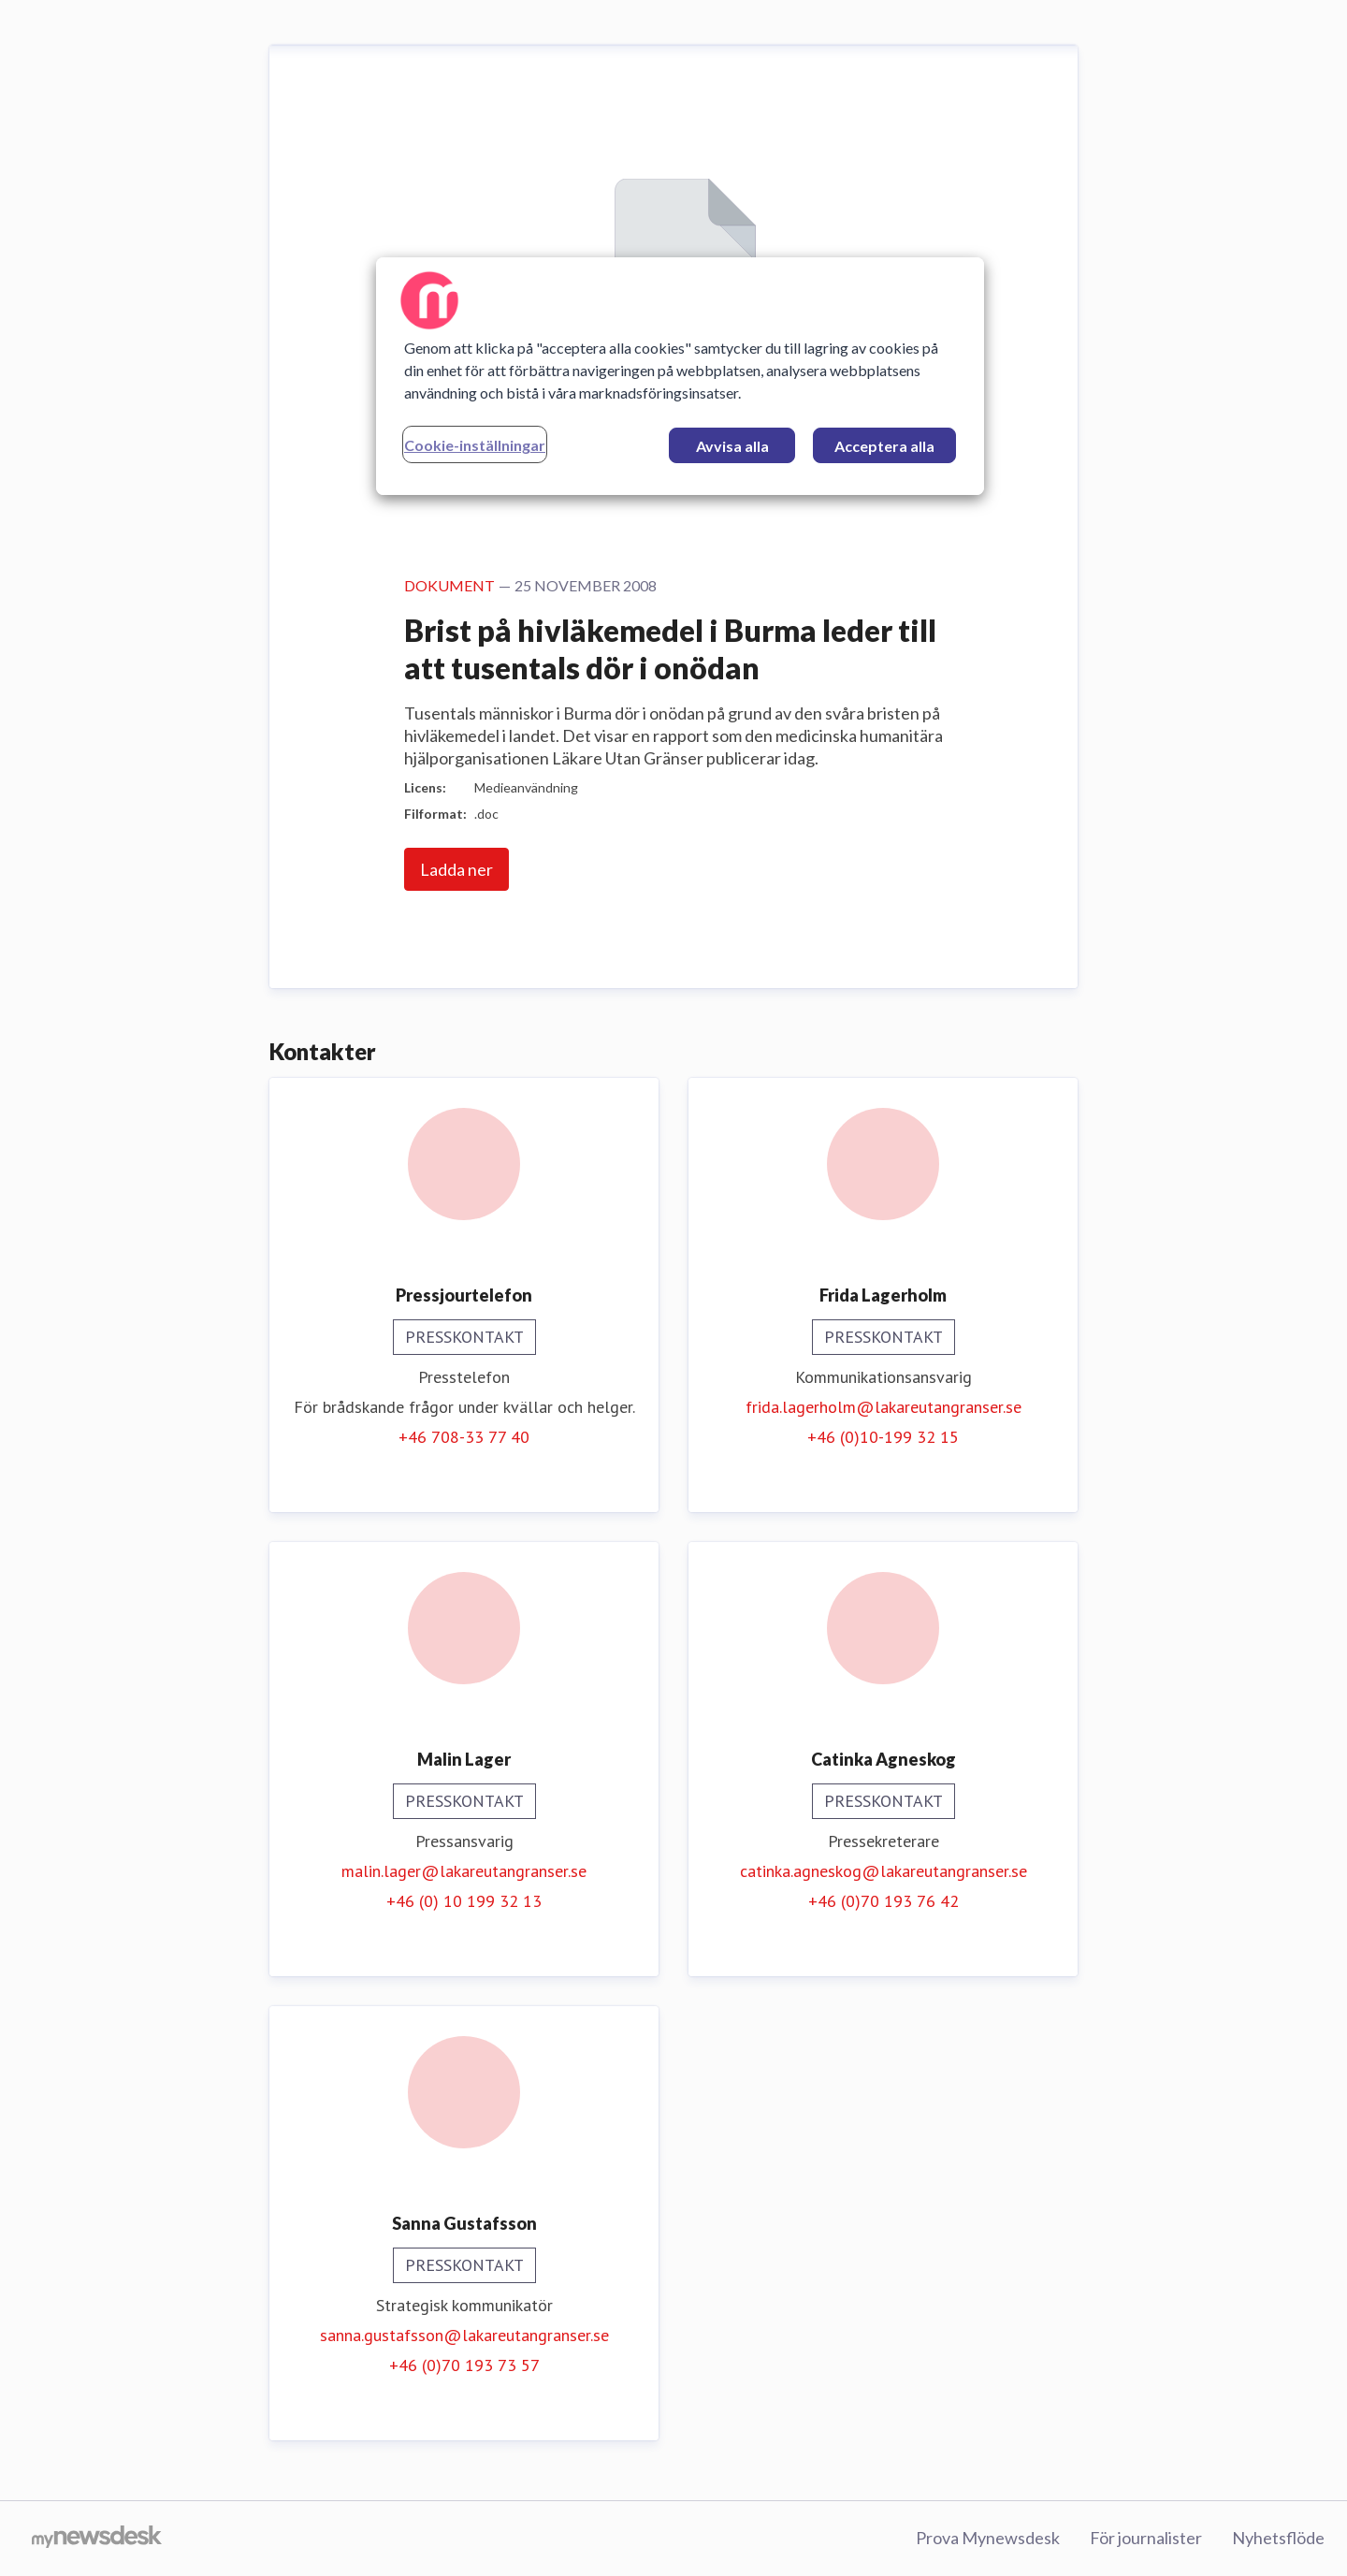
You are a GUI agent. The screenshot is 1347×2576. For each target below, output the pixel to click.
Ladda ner (456, 869)
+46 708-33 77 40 (463, 1437)
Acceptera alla (884, 446)
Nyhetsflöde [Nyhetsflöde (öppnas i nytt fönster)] (1278, 2537)
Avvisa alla (732, 446)
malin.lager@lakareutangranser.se (464, 1871)
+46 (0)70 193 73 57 (464, 2365)
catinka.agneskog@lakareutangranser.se (883, 1871)
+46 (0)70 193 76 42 (883, 1901)
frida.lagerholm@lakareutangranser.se (883, 1407)
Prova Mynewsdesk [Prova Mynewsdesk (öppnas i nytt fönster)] (988, 2537)
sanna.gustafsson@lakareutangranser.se (464, 2335)
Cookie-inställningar (474, 445)
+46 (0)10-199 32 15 (883, 1437)
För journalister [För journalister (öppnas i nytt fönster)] (1146, 2537)
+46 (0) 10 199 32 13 (464, 1901)
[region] (680, 376)
